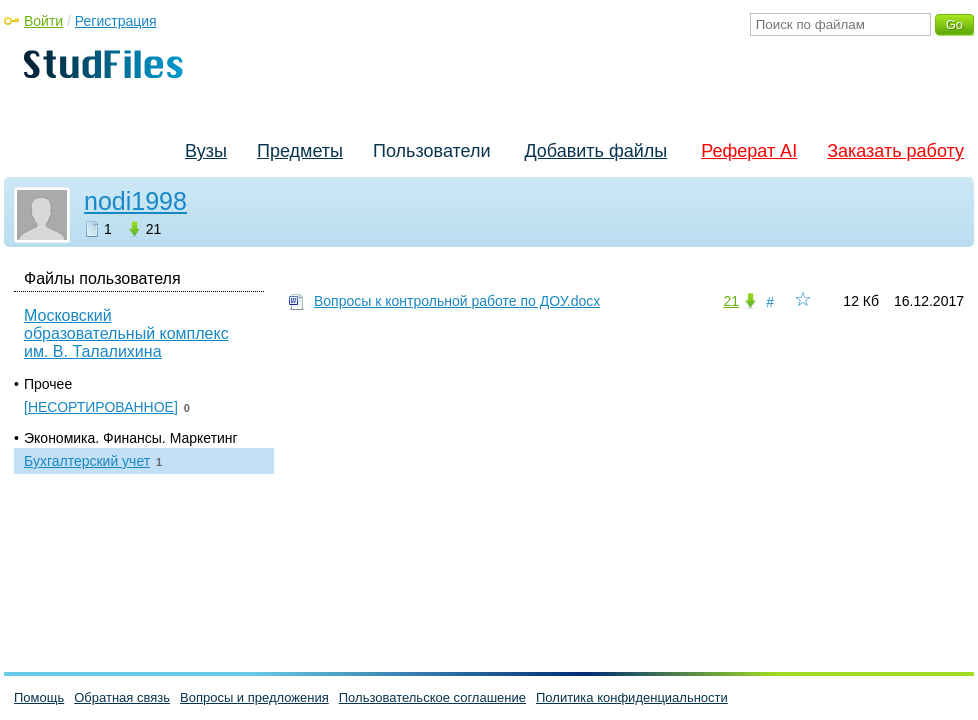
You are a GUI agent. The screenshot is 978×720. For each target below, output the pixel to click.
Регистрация (116, 21)
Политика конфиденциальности (632, 697)
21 (731, 301)
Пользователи (431, 151)
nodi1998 (135, 201)
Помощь (39, 697)
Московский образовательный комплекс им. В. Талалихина (126, 333)
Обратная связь (122, 697)
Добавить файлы (595, 151)
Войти (43, 21)
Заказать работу (895, 151)
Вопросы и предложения (254, 697)
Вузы (206, 151)
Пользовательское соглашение (432, 697)
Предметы (300, 151)
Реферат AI (749, 151)
